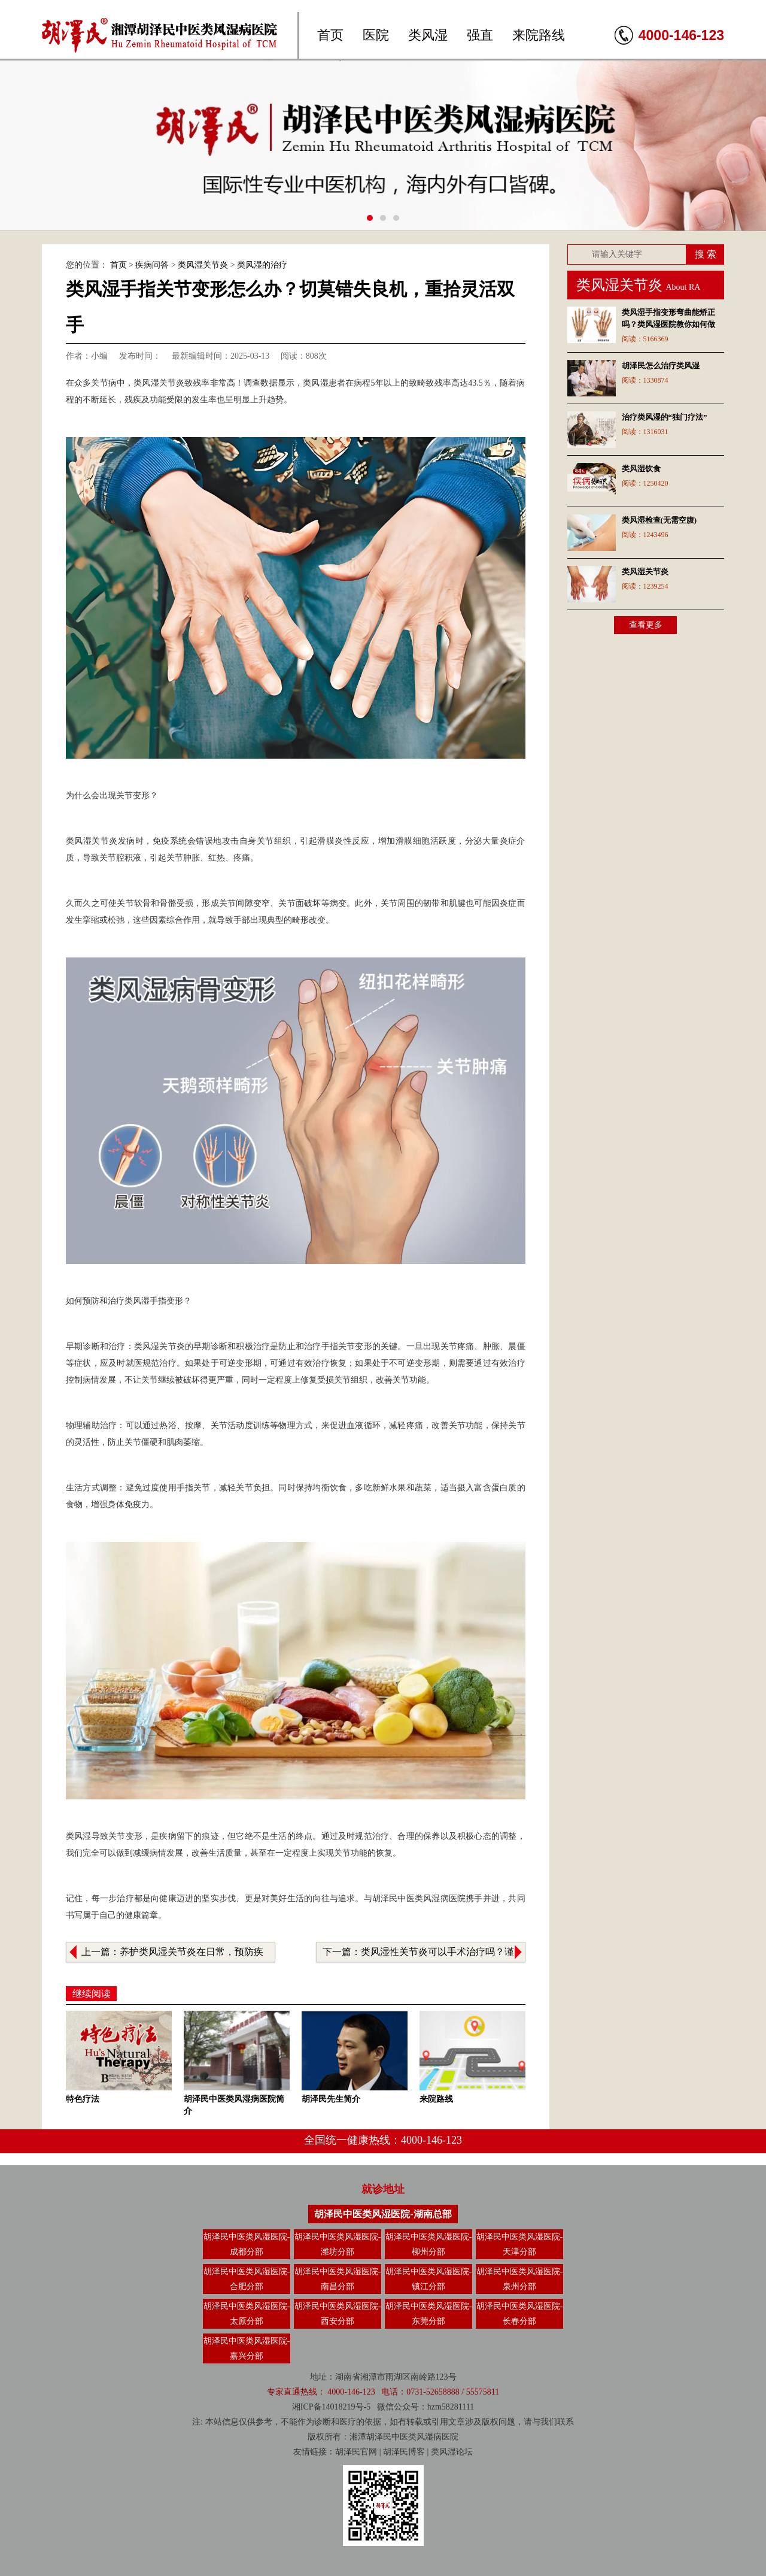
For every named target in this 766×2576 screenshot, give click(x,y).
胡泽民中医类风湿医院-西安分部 (337, 2314)
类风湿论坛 (452, 2451)
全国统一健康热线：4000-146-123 (383, 2140)
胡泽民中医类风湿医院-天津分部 (519, 2244)
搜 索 (705, 254)
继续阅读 (91, 1994)
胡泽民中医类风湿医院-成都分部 (246, 2244)
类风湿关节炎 (203, 264)
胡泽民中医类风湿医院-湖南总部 (382, 2214)
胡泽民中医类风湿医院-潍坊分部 (337, 2244)
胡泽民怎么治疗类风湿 (661, 365)
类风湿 (428, 35)
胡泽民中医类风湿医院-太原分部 (246, 2314)
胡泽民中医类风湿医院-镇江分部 (428, 2279)
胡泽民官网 (356, 2451)
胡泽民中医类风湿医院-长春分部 (519, 2314)
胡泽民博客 (404, 2451)
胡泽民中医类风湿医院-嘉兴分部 (246, 2348)
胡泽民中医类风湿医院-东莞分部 (428, 2314)
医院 (376, 35)
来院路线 (538, 35)
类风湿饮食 (641, 468)
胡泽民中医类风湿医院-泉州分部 (519, 2279)
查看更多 (645, 624)
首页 (330, 35)
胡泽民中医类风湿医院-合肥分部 (246, 2279)
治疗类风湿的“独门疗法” (664, 417)
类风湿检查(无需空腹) (659, 520)
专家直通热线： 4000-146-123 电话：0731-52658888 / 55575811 (383, 2391)
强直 (480, 35)
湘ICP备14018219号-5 (331, 2406)
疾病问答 (152, 264)
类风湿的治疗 (262, 264)
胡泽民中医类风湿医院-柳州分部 (428, 2244)
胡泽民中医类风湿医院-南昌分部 (337, 2279)
